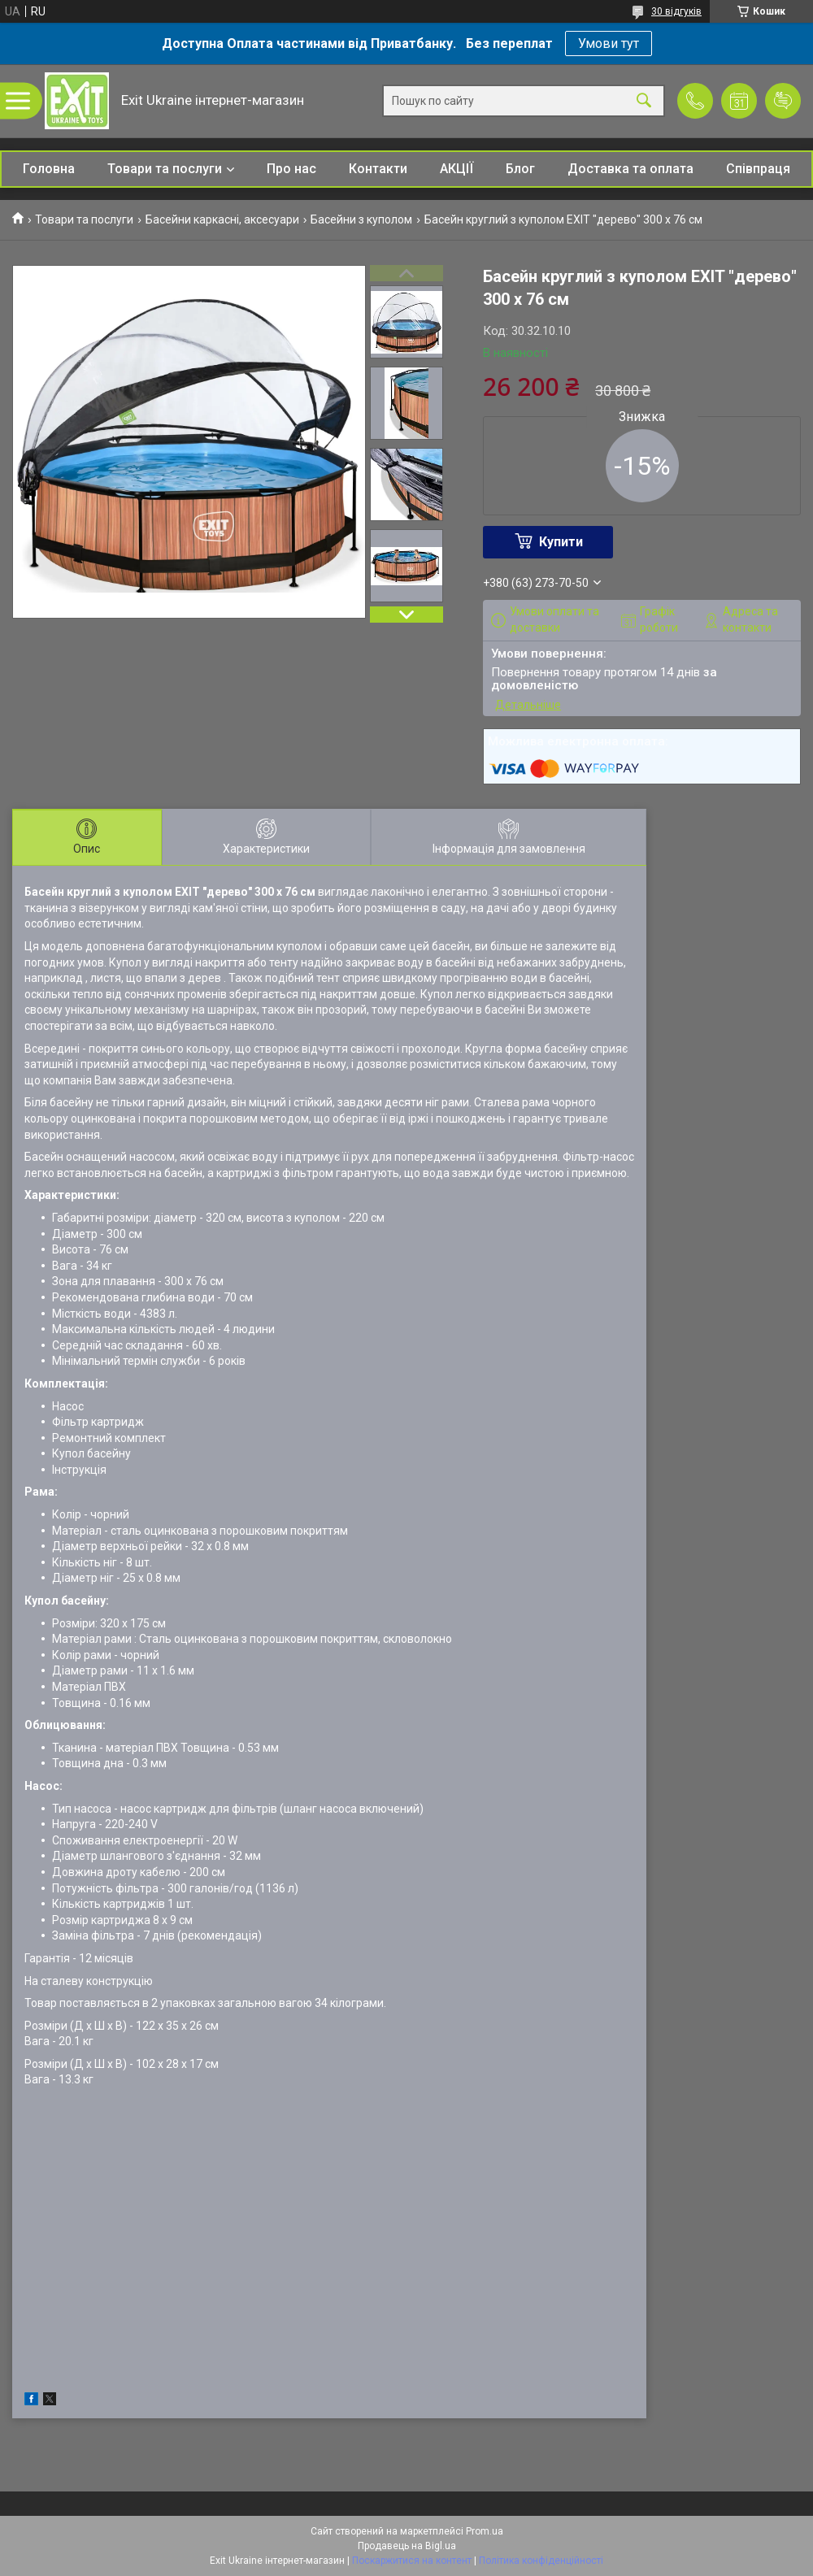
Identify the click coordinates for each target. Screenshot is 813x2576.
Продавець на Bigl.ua (407, 2546)
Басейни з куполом (361, 219)
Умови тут (608, 43)
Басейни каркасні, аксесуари (222, 219)
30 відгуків (676, 11)
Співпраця (758, 168)
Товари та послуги (164, 168)
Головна (49, 168)
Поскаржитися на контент (412, 2560)
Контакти (378, 168)
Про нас (291, 168)
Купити (561, 542)
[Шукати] (643, 101)
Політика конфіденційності (541, 2560)
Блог (520, 168)
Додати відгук (783, 101)
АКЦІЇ (456, 168)
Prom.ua (484, 2531)
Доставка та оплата (630, 168)
